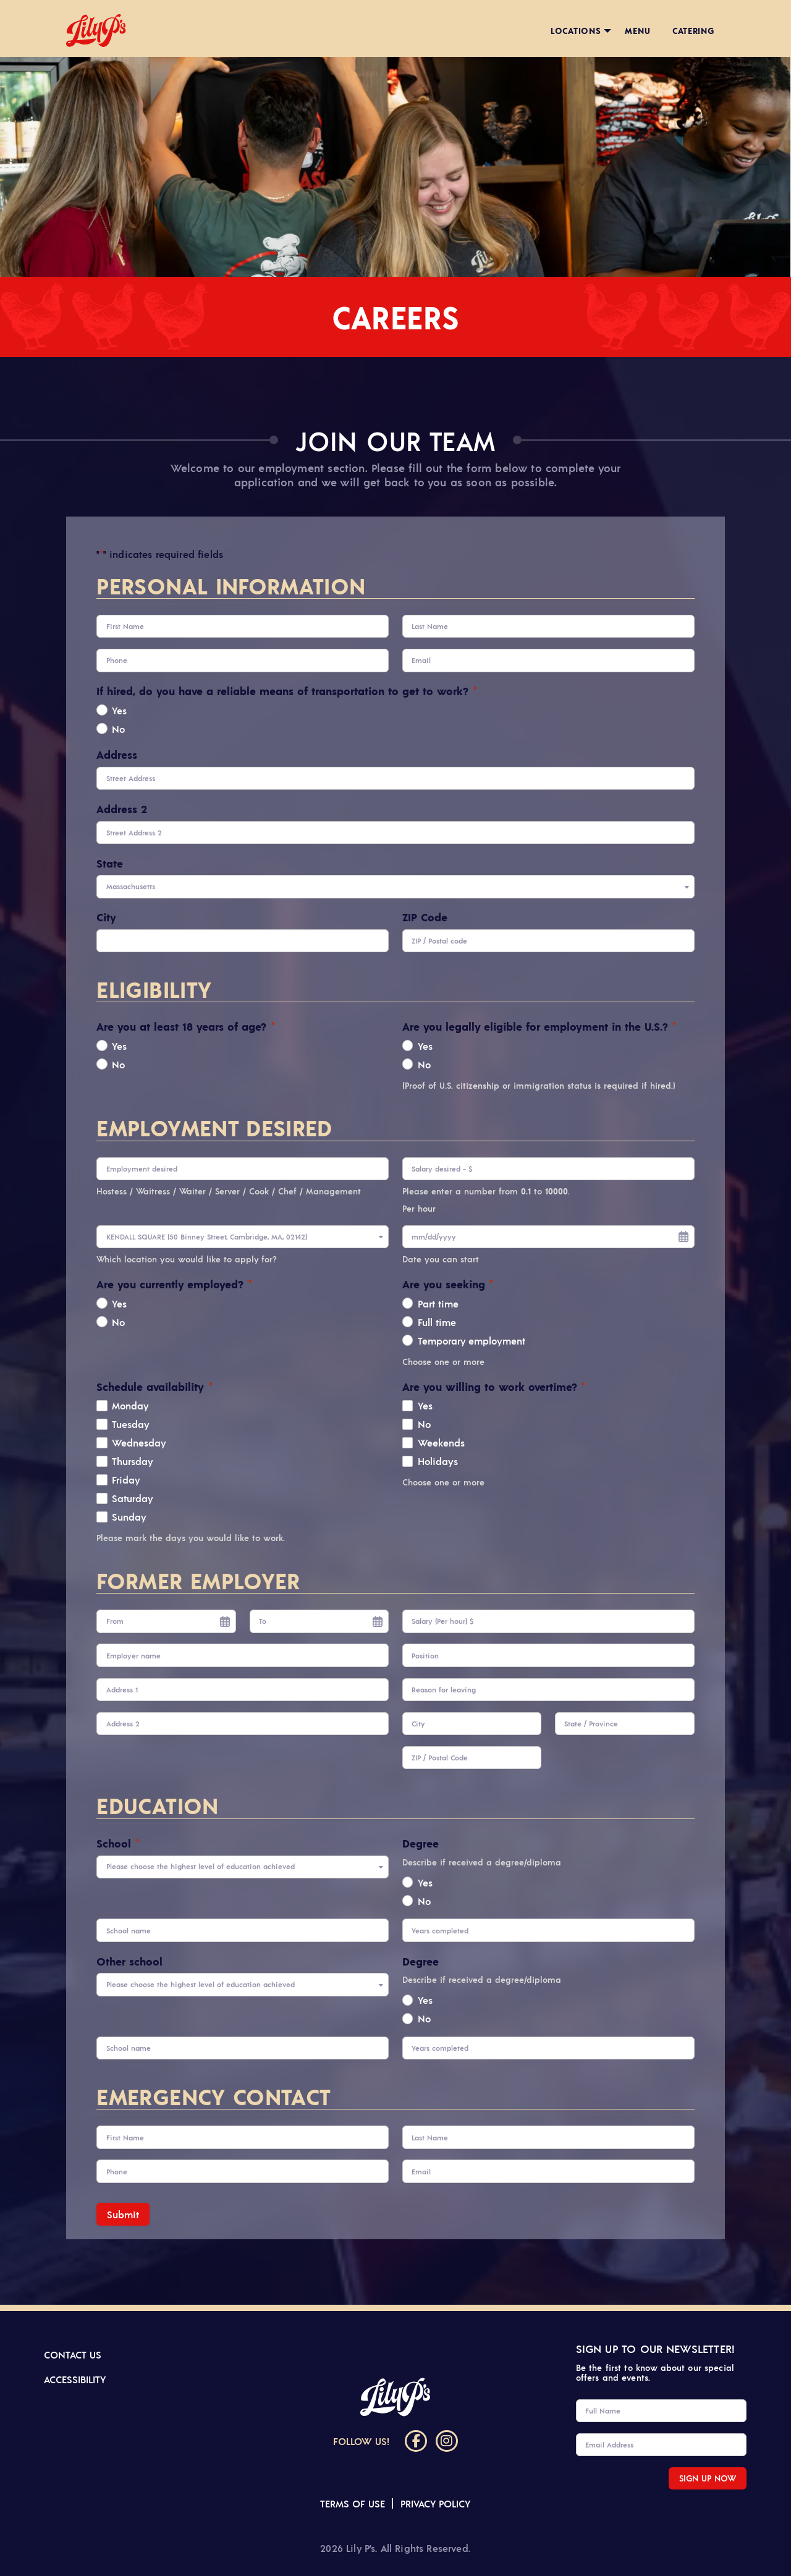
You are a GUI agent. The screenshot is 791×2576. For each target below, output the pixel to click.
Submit (123, 2214)
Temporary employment (471, 1340)
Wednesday (139, 1442)
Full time (437, 1321)
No (118, 728)
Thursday (132, 1461)
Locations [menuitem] (576, 30)
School (117, 1843)
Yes (119, 710)
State (109, 863)
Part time (438, 1303)
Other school (129, 1961)
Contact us (72, 2354)
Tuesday (131, 1423)
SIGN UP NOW (707, 2477)
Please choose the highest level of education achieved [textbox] (200, 1866)
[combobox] (395, 886)
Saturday (132, 1498)
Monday (130, 1405)
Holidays (438, 1461)
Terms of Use (352, 2503)
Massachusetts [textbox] (130, 886)
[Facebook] (416, 2441)
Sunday (129, 1516)
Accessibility (75, 2379)
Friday (126, 1479)
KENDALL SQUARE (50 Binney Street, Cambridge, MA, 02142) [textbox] (206, 1236)
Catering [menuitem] (693, 30)
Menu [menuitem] (637, 30)
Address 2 (121, 808)
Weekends (441, 1442)
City (106, 917)
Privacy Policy (435, 2503)
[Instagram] (447, 2441)
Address (116, 754)
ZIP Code (424, 917)
